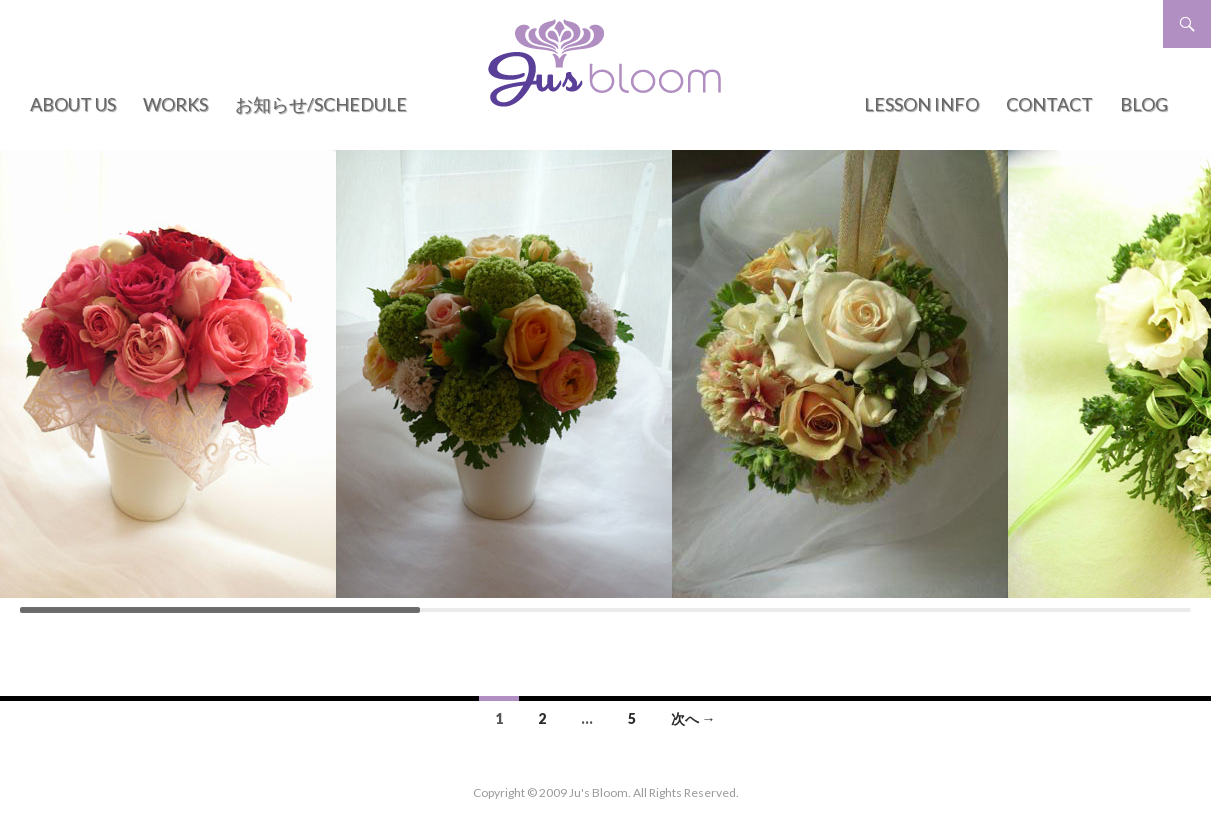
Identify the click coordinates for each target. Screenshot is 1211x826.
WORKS (175, 104)
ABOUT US (73, 104)
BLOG (1144, 104)
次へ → (693, 718)
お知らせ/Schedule (321, 104)
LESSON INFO (921, 104)
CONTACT (1049, 104)
